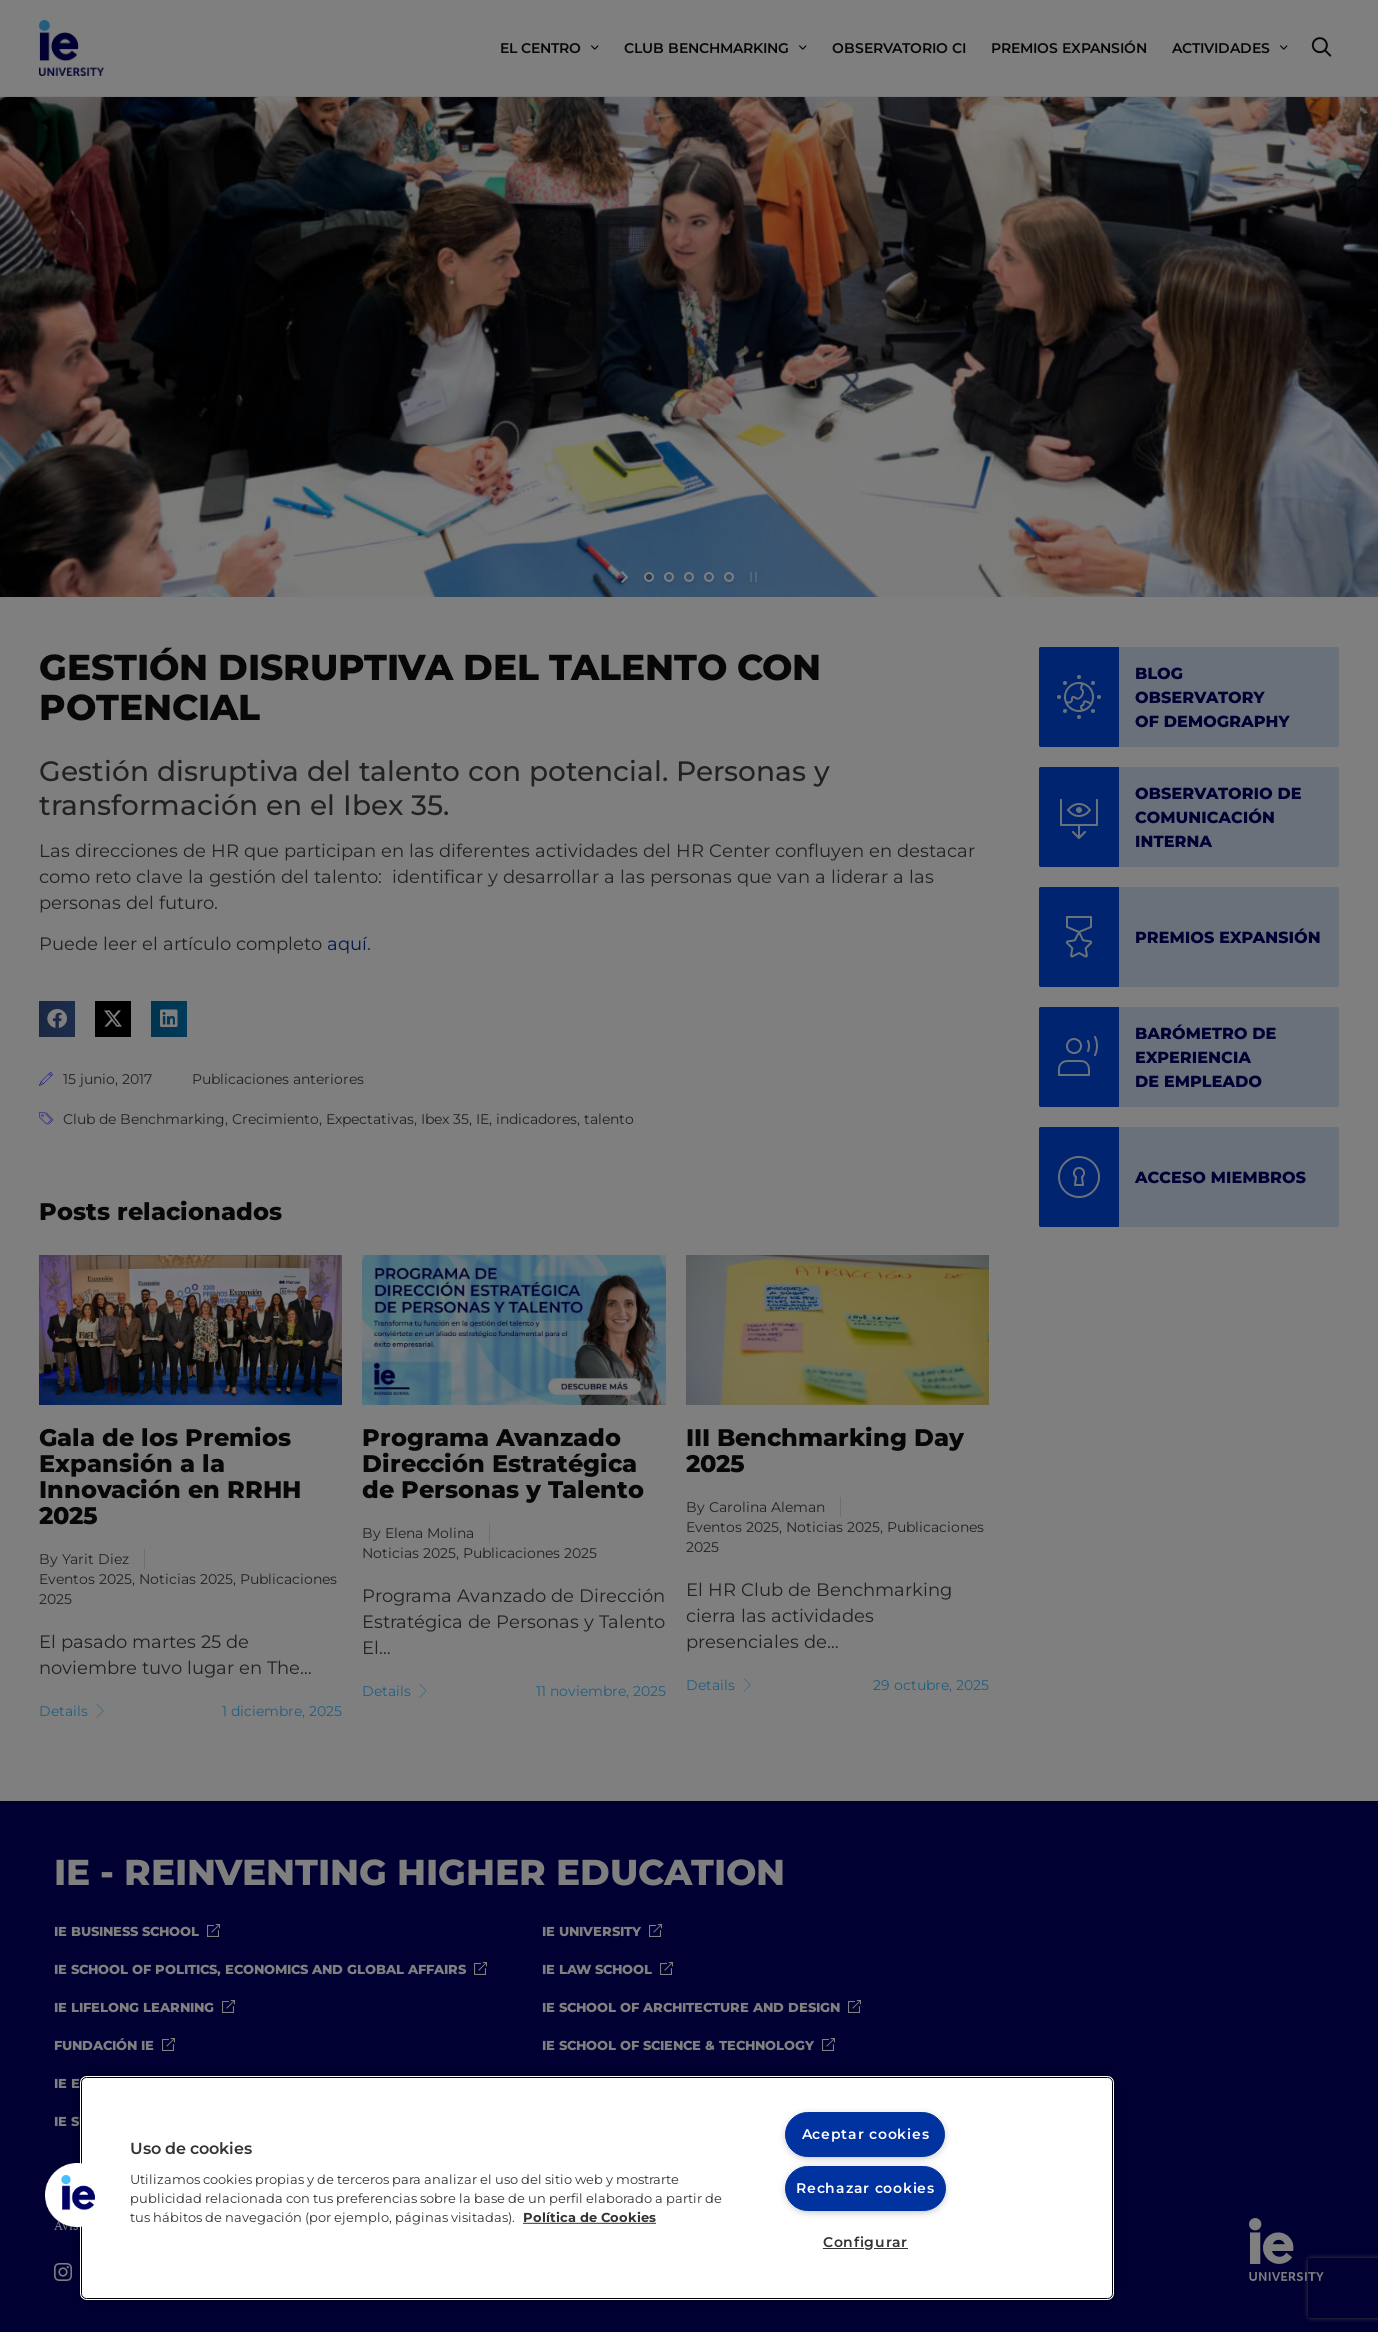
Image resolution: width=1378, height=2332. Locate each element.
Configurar (865, 2242)
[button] (77, 2195)
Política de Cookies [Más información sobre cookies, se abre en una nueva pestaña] (589, 2217)
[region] (597, 2188)
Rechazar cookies (865, 2188)
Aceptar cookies (866, 2134)
